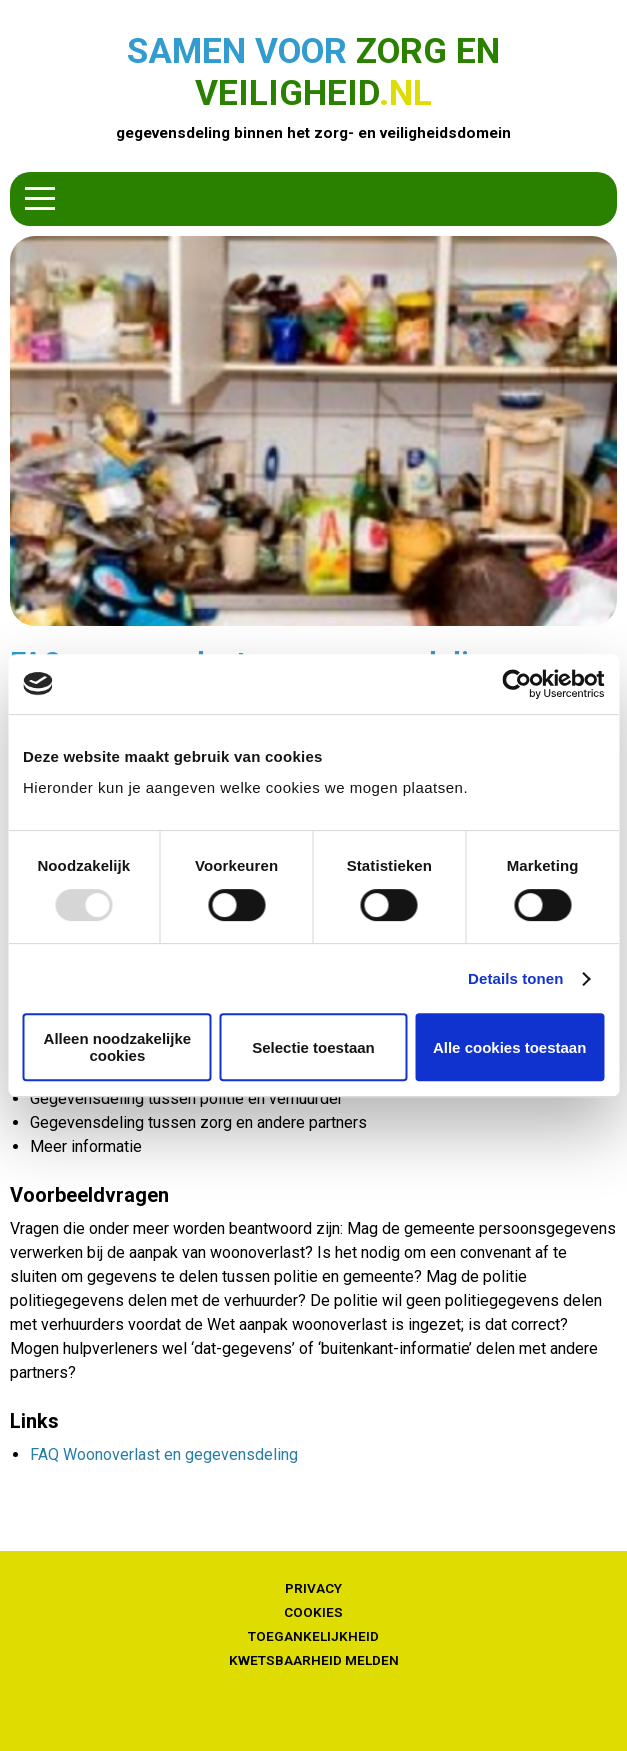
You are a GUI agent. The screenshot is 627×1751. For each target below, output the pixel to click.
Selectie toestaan (313, 1047)
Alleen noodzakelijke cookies (118, 1047)
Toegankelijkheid (313, 1636)
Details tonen (515, 978)
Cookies (313, 1612)
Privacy (313, 1588)
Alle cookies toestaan (509, 1047)
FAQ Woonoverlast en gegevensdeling (164, 1454)
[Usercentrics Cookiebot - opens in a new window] (516, 684)
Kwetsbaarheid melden (314, 1660)
